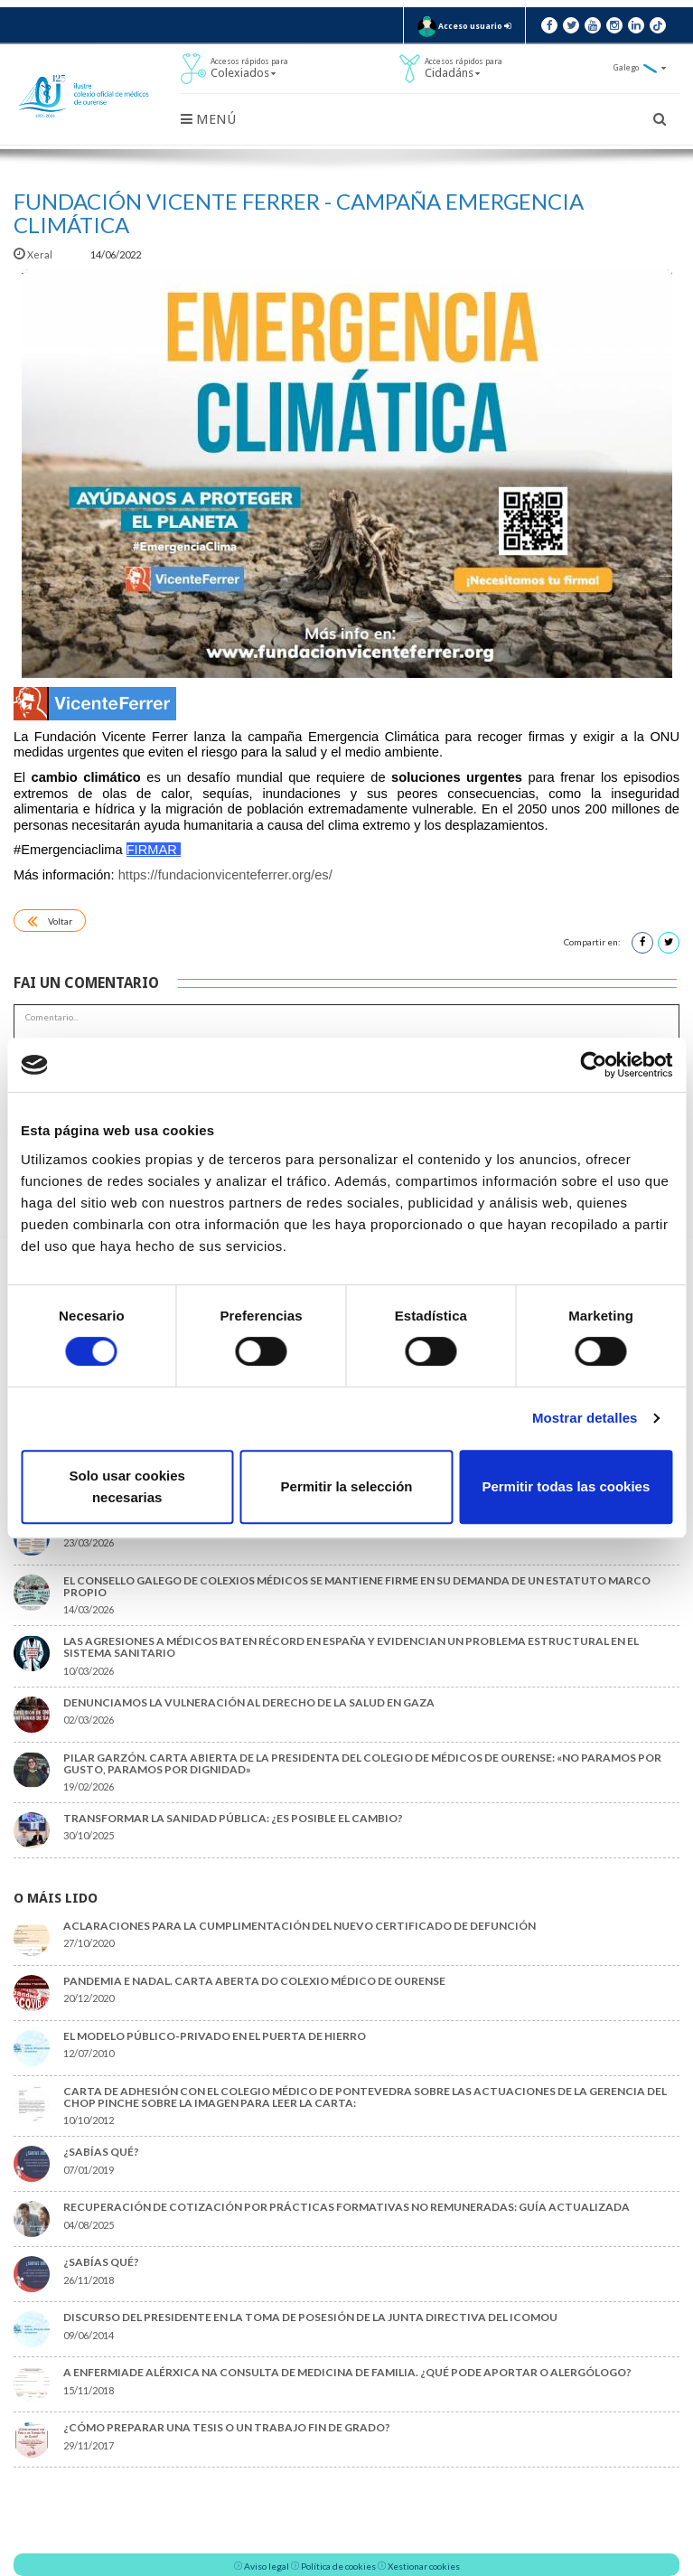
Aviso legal (266, 2566)
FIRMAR (151, 849)
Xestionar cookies (424, 2566)
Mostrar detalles (585, 1417)
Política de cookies (338, 2566)
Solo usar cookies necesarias (126, 1486)
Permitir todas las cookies (566, 1486)
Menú (208, 119)
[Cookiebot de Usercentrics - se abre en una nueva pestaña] (593, 1064)
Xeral (34, 254)
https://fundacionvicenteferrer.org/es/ (225, 875)
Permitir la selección (347, 1486)
